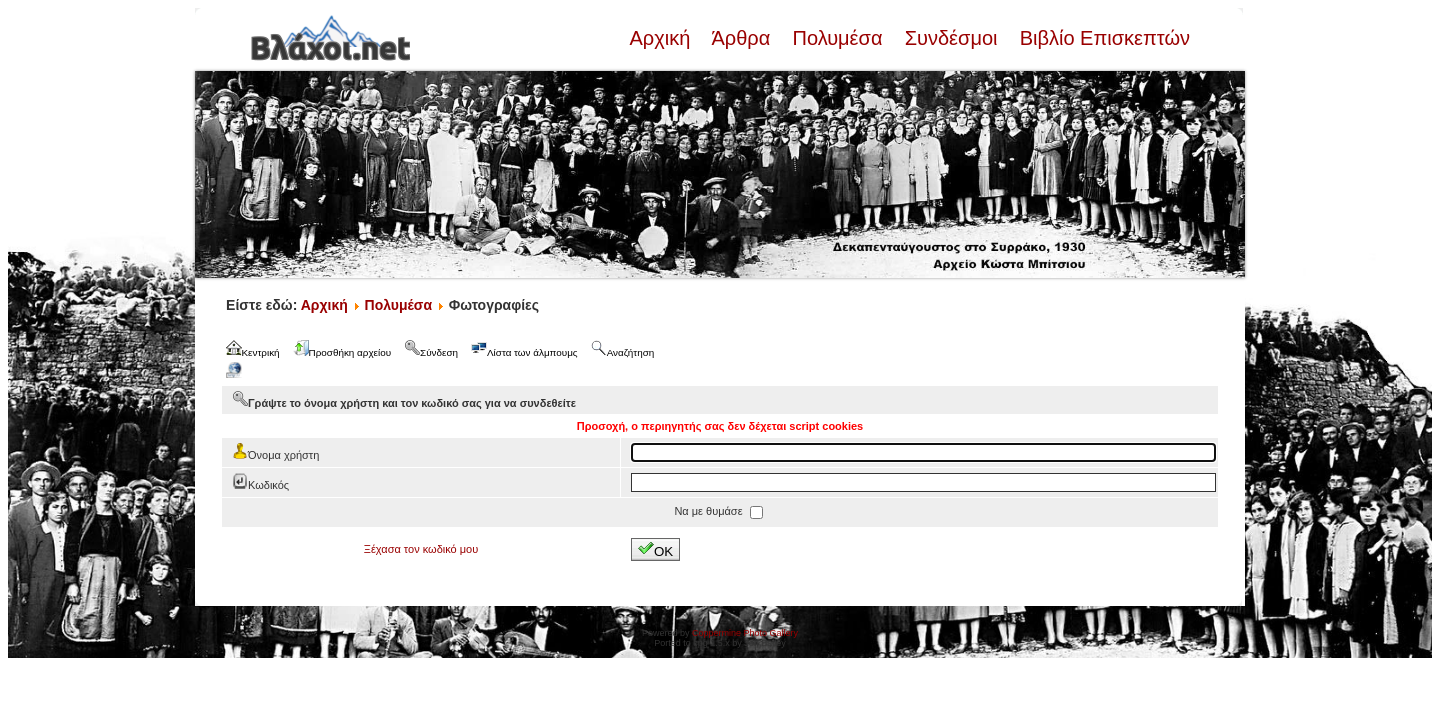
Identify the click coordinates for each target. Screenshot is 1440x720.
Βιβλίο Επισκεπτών (1102, 38)
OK (655, 549)
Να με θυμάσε (709, 511)
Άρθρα (741, 38)
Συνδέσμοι (951, 38)
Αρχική (662, 38)
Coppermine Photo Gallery (745, 633)
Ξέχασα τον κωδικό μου (421, 549)
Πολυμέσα (837, 38)
